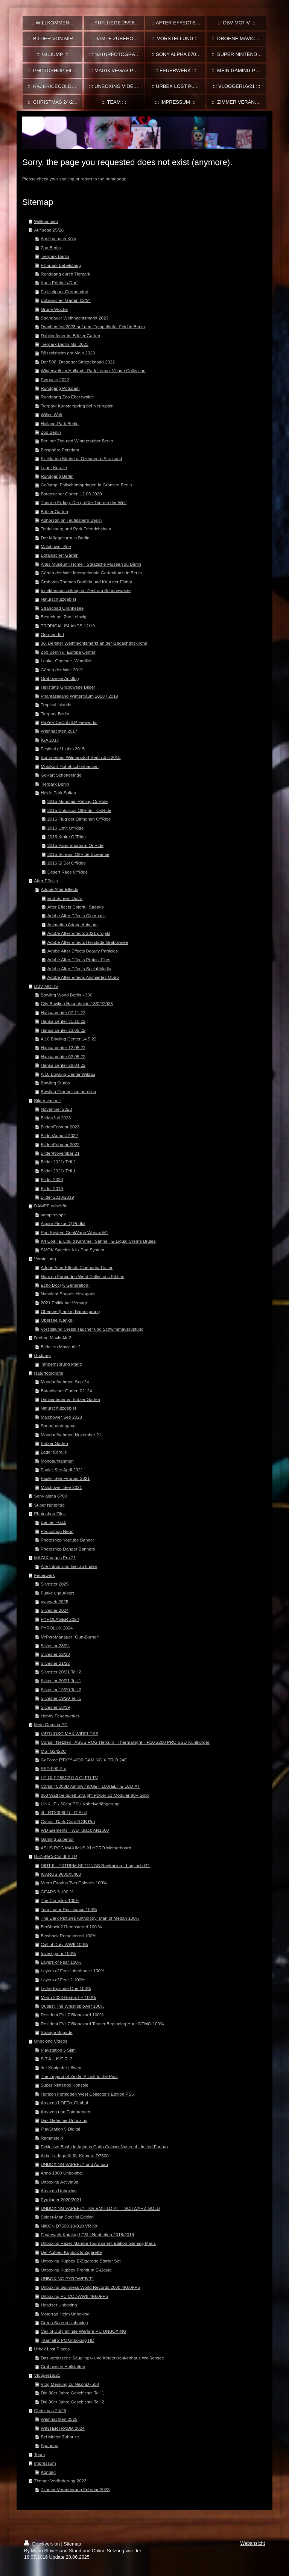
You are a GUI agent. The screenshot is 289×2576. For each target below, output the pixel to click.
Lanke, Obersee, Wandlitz (66, 660)
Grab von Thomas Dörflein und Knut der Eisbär (86, 581)
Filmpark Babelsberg (61, 265)
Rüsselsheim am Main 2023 (68, 352)
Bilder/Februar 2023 (60, 1126)
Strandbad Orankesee (62, 608)
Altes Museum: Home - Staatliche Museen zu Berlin (91, 564)
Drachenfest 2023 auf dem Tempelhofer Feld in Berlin (93, 326)
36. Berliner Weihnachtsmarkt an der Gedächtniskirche (94, 643)
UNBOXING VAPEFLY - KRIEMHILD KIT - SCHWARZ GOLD (100, 2208)
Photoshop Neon (57, 1531)
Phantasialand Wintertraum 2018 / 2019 (79, 696)
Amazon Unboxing (59, 2190)
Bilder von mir (47, 1100)
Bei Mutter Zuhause (60, 2436)
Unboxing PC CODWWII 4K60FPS (74, 2296)
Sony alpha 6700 (50, 1495)
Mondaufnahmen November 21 (71, 1434)
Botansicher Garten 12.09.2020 (71, 493)
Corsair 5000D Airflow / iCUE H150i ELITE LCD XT (90, 1786)
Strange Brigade (56, 2032)
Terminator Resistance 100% (69, 1909)
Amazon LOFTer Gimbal (64, 2102)
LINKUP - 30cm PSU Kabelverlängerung (80, 1803)
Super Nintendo (49, 1504)
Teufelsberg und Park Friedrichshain (76, 528)
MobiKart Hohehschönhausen (70, 766)
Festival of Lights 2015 (63, 748)
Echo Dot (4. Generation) (65, 1285)
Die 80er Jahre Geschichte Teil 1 (72, 2392)
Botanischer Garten (60, 555)
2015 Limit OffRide (65, 827)
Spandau (49, 2445)
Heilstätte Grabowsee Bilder (68, 687)
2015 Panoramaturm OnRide (75, 845)
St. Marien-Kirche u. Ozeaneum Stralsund (81, 458)
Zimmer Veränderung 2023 (60, 2480)
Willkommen (46, 221)
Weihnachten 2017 (59, 730)
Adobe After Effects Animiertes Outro (83, 977)
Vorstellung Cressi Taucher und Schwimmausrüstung (92, 1329)
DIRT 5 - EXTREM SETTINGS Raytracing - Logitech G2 (95, 1865)
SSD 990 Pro (53, 1768)
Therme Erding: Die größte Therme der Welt (83, 502)
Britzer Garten (54, 511)
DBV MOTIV (46, 986)
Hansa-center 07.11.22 (63, 1012)
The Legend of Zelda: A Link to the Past (79, 2076)
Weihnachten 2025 (59, 2419)
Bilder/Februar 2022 (60, 1144)
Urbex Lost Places (52, 2348)
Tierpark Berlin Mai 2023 (64, 344)
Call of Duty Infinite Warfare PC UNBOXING (83, 2331)
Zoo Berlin (51, 247)
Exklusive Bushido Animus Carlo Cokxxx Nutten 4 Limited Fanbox (105, 2146)
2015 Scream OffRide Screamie (78, 854)
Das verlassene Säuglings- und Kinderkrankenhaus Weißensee (102, 2357)
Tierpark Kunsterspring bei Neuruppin (77, 405)
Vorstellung (45, 1258)
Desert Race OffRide (67, 871)
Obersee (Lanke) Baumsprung (70, 1311)
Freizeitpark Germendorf (64, 291)
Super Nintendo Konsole (64, 2084)
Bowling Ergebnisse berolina (68, 1091)
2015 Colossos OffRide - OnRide (79, 810)
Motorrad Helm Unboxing (65, 2313)
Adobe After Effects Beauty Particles (82, 950)
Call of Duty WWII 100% (64, 1944)
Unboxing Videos (50, 2040)
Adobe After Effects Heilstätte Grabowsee (87, 942)
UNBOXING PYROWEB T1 (67, 2278)
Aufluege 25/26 (49, 229)
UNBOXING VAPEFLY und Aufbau (74, 2164)
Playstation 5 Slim (58, 2049)
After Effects (46, 880)
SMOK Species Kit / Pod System (72, 1249)
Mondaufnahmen (57, 1460)
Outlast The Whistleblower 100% (72, 2006)
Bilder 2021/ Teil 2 (58, 1161)
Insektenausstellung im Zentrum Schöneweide (86, 590)
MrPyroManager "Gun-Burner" (70, 1636)
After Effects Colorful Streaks (75, 906)
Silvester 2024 (54, 1610)
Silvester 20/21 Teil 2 (61, 1671)
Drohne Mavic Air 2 (52, 1337)
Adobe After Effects (59, 889)
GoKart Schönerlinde (61, 774)
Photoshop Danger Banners (68, 1548)
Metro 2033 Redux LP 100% (68, 1997)
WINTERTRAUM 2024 (63, 2428)
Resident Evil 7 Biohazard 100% (72, 2014)
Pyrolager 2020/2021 (61, 2199)
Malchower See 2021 (61, 1487)
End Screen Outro (65, 898)
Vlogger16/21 (47, 2375)
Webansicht (252, 2543)
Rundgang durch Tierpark (65, 273)
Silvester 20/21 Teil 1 (61, 1680)
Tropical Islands (56, 704)
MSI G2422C (53, 1751)
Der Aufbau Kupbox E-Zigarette (71, 2252)
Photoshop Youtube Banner (67, 1539)
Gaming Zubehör (57, 1839)
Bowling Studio (55, 1082)
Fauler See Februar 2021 (65, 1478)
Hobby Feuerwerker (60, 1715)
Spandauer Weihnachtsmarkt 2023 (74, 317)
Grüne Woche (54, 309)
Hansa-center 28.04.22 (63, 1065)
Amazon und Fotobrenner (66, 2111)
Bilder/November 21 (60, 1153)
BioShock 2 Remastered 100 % (71, 1926)
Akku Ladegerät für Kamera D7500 (75, 2155)
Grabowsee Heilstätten (63, 2366)
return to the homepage (103, 178)
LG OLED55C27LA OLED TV (69, 1777)
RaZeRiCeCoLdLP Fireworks (69, 722)
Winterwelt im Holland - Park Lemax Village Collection (93, 370)
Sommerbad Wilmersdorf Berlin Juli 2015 (80, 757)
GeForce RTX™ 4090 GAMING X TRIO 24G (84, 1759)
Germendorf (52, 634)
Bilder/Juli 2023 (56, 1117)
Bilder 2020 (52, 1179)
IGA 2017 (50, 740)
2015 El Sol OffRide (66, 862)
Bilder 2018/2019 (57, 1197)
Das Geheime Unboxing (64, 2120)
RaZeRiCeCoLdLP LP (55, 1856)
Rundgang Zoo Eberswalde (67, 396)
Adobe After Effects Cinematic (76, 915)
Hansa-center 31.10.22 (63, 1021)
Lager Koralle (54, 467)
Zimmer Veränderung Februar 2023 (75, 2489)
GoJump (42, 1355)
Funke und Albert (57, 1592)
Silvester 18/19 (55, 1707)
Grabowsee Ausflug (60, 678)
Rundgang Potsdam (60, 388)
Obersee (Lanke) (57, 1320)
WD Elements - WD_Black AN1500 (75, 1830)
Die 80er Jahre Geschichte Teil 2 (72, 2401)
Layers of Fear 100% (61, 1962)
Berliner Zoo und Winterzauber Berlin (77, 440)
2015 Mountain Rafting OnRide (77, 801)
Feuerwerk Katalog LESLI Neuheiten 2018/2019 (87, 2234)
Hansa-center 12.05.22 (63, 1047)
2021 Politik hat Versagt (64, 1302)
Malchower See (56, 546)
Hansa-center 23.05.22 (63, 1030)
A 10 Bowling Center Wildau (68, 1074)
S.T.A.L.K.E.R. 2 (56, 2058)
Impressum (45, 2463)
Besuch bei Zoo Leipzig (64, 616)
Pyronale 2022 (55, 379)
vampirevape (53, 1214)
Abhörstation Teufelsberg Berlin (71, 520)
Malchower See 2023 (61, 1416)
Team (39, 2454)
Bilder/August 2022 (59, 1135)
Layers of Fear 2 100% (63, 1979)
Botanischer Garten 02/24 (66, 300)
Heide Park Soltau (58, 792)
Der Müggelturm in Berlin (65, 537)
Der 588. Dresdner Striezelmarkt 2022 (78, 361)
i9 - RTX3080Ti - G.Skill (64, 1812)
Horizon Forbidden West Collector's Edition (82, 1276)
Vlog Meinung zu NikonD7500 (70, 2384)
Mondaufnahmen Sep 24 (65, 1381)
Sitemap (72, 2544)
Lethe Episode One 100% (66, 1988)
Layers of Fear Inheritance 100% (73, 1970)
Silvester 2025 (54, 1583)
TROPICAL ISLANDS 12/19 (68, 625)
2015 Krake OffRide (66, 836)
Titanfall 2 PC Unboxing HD (67, 2340)
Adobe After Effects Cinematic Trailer (77, 1267)
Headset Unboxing (59, 2304)
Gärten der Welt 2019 (62, 669)
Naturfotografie (48, 1373)
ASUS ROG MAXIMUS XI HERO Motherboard (86, 1847)
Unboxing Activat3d (59, 2181)
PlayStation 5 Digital (60, 2128)
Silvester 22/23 (55, 1654)
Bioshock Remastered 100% (68, 1935)
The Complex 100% (60, 1900)
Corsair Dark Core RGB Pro (68, 1821)
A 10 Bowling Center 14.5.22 (68, 1038)
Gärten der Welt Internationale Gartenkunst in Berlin (91, 572)
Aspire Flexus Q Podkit (63, 1223)
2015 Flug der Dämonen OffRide (79, 818)
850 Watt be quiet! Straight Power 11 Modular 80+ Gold (95, 1795)
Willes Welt (51, 414)
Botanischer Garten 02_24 (66, 1390)
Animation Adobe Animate (72, 924)
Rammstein (52, 2137)
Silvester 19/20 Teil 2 (61, 1689)
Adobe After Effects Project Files (78, 959)
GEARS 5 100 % (57, 1891)
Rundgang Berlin (57, 476)
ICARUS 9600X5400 (61, 1874)
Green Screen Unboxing (64, 2322)
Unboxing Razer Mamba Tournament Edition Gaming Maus (98, 2243)
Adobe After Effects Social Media (79, 968)
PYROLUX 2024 (57, 1627)
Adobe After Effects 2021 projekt (78, 933)
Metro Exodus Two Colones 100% (74, 1882)
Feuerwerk (44, 1575)
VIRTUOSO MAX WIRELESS (69, 1733)
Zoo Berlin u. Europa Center (68, 652)
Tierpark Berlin (55, 256)
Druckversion (42, 2544)
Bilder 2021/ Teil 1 (58, 1170)
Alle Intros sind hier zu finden (69, 1566)
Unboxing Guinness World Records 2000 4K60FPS (90, 2287)
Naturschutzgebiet (58, 599)
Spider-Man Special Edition (67, 2216)
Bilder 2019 (52, 1188)
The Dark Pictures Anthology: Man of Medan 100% (90, 1918)
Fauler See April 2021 (62, 1469)
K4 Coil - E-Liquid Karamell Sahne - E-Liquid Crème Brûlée (98, 1241)
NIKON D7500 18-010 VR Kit (69, 2225)
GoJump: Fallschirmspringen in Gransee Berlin (86, 484)
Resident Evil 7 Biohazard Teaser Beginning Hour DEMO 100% (102, 2023)
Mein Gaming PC (51, 1724)
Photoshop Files (50, 1513)
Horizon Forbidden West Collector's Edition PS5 (87, 2093)
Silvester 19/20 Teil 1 (61, 1698)
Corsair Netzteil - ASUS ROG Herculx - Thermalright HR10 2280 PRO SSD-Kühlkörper (125, 1742)
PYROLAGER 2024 (60, 1619)
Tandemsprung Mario (61, 1363)
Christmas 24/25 (50, 2410)
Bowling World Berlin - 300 (67, 994)
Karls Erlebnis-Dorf (59, 282)
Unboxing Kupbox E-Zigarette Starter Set (80, 2260)
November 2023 (56, 1109)
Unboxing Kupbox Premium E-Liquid (76, 2269)
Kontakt (48, 2472)
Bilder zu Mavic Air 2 (61, 1346)
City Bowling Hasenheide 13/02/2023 (77, 1003)
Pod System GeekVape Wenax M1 (74, 1232)
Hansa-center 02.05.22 (63, 1056)
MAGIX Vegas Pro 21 (55, 1557)
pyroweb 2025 (54, 1601)
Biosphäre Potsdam (60, 449)
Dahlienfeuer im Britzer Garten (70, 335)
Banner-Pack (53, 1522)
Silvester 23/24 (55, 1645)
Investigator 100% (58, 1953)
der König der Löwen (61, 2067)
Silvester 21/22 (55, 1663)
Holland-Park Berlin (60, 423)
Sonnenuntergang (58, 1425)
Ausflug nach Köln (58, 238)
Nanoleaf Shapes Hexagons (68, 1293)
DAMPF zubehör (50, 1205)
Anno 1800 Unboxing (61, 2172)
